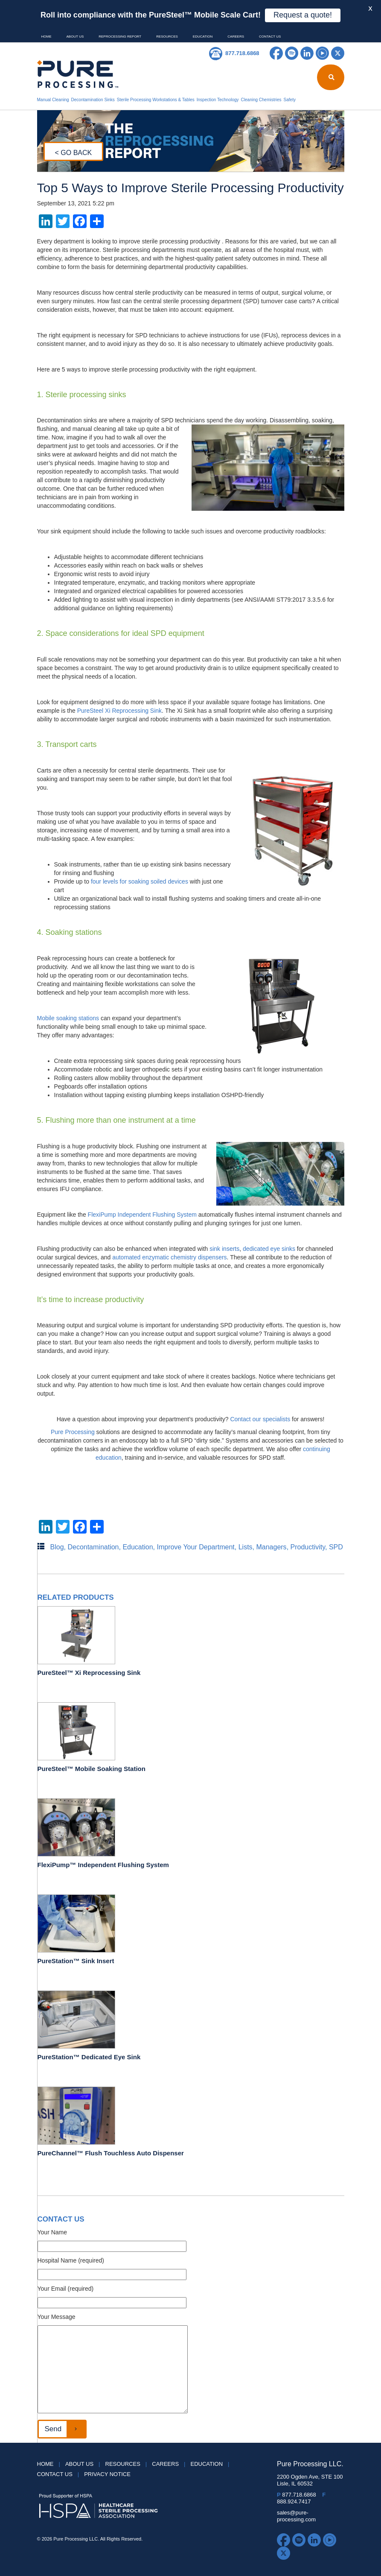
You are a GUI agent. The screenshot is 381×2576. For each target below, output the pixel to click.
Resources (167, 36)
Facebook (276, 53)
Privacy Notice (107, 2474)
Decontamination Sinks (93, 99)
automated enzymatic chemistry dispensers (169, 1257)
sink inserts (224, 1248)
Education (203, 36)
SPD (336, 1547)
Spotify (291, 53)
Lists (245, 1547)
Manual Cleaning (53, 99)
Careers (235, 36)
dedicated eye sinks (269, 1248)
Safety (290, 99)
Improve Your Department (195, 1547)
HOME (46, 36)
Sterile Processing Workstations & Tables (156, 99)
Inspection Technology (218, 99)
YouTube (322, 53)
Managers (271, 1547)
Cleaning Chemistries (261, 99)
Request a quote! (302, 15)
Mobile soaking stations (68, 1018)
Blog (57, 1547)
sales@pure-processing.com (296, 2516)
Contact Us (270, 36)
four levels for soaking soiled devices (139, 881)
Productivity (308, 1547)
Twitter (337, 53)
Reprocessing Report (120, 36)
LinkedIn (307, 53)
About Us (75, 36)
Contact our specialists (260, 1419)
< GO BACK (73, 152)
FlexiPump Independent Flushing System (142, 1214)
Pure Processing (73, 1432)
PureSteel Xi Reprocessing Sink (119, 710)
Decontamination (93, 1547)
